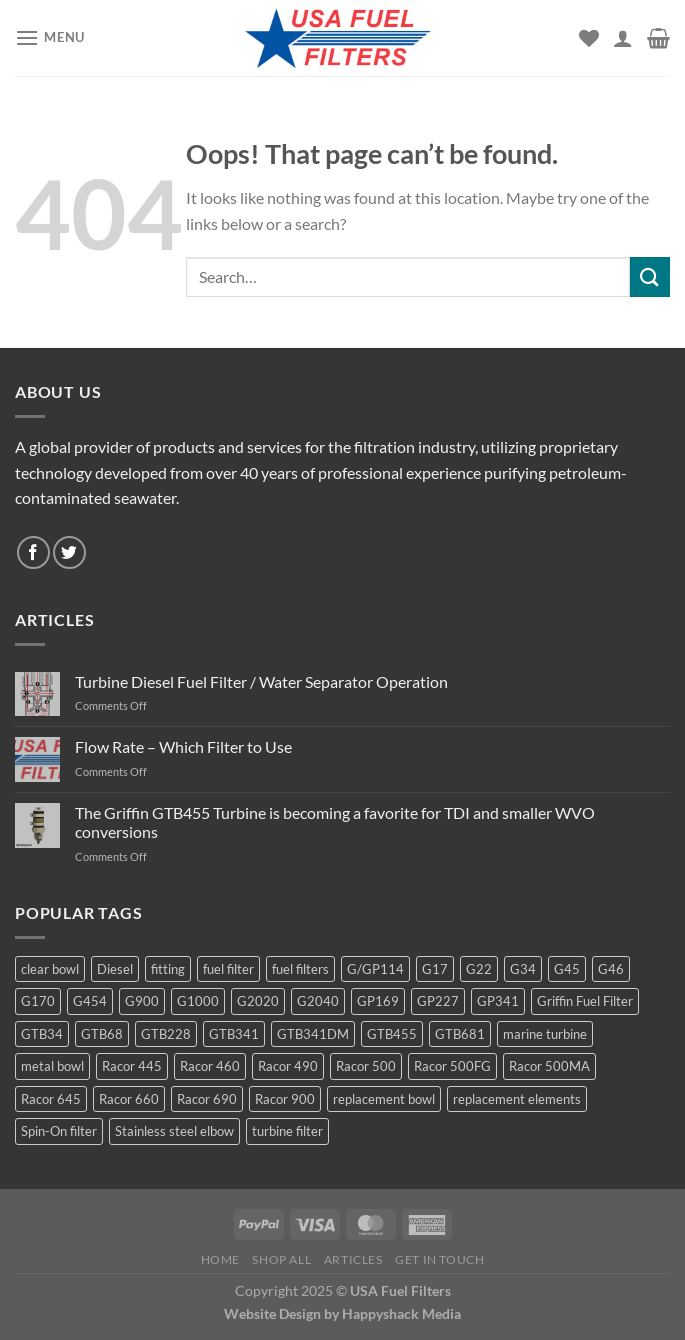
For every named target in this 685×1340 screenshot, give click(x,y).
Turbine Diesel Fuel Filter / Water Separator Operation (261, 681)
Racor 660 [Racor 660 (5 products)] (129, 1099)
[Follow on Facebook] (33, 552)
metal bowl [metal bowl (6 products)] (52, 1066)
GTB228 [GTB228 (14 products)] (166, 1034)
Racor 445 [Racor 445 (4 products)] (132, 1066)
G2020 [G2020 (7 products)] (258, 1001)
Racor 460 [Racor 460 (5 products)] (210, 1066)
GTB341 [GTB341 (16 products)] (234, 1034)
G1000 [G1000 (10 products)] (198, 1001)
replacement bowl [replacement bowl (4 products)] (384, 1099)
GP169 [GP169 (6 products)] (378, 1001)
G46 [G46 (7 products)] (611, 969)
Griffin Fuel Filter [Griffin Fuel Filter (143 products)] (585, 1001)
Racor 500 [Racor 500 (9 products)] (366, 1066)
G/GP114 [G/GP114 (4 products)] (375, 969)
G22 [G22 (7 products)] (479, 969)
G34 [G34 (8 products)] (523, 969)
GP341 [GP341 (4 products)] (498, 1001)
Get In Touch (439, 1259)
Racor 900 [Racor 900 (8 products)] (285, 1099)
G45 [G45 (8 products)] (567, 969)
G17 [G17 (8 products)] (435, 969)
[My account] (623, 38)
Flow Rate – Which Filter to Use (183, 746)
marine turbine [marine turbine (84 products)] (545, 1034)
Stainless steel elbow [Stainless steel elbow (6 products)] (174, 1131)
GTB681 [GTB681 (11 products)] (460, 1034)
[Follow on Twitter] (69, 552)
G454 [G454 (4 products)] (90, 1001)
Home (220, 1259)
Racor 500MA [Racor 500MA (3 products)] (549, 1066)
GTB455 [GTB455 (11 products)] (392, 1034)
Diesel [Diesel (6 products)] (115, 969)
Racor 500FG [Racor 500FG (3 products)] (452, 1066)
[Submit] (650, 276)
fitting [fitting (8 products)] (168, 969)
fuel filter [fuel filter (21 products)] (228, 969)
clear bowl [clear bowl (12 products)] (50, 969)
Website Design (272, 1313)
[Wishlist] (589, 38)
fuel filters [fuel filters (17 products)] (300, 969)
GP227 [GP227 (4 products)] (438, 1001)
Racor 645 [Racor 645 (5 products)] (51, 1099)
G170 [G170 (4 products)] (38, 1001)
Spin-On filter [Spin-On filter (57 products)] (59, 1131)
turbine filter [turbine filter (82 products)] (287, 1131)
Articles (353, 1259)
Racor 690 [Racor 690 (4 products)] (207, 1099)
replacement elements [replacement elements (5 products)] (517, 1099)
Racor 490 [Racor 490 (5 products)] (288, 1066)
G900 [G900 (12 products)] (142, 1001)
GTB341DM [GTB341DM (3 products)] (313, 1034)
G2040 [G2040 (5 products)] (318, 1001)
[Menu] (50, 37)
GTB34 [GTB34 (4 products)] (42, 1034)
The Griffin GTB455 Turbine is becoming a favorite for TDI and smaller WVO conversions (335, 822)
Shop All (281, 1259)
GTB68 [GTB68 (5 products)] (102, 1034)
